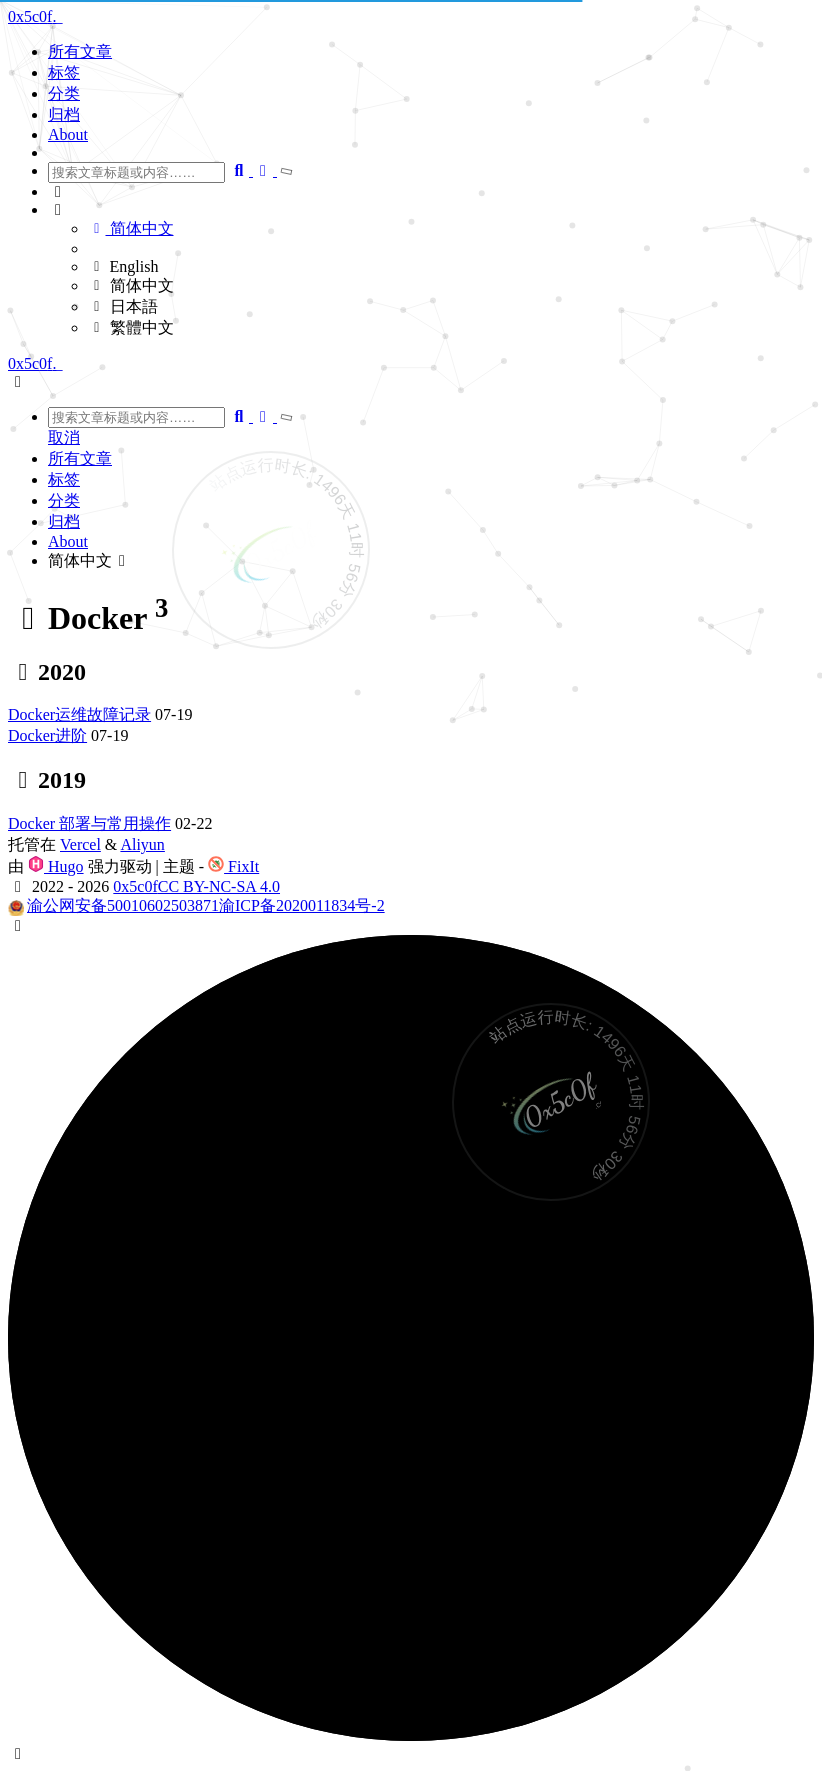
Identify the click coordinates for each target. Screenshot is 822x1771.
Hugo (56, 866)
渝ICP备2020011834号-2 (302, 905)
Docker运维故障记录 (79, 714)
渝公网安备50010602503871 (123, 905)
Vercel (80, 844)
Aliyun (142, 844)
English (123, 266)
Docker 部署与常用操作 (89, 823)
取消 (64, 437)
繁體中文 (131, 327)
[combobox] (136, 172)
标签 (64, 72)
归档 (64, 114)
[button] (431, 192)
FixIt (233, 866)
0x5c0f (135, 886)
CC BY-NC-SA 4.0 (219, 886)
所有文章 (80, 51)
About (68, 134)
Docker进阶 (47, 735)
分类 (64, 93)
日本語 (123, 306)
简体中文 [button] (90, 560)
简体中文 (131, 228)
